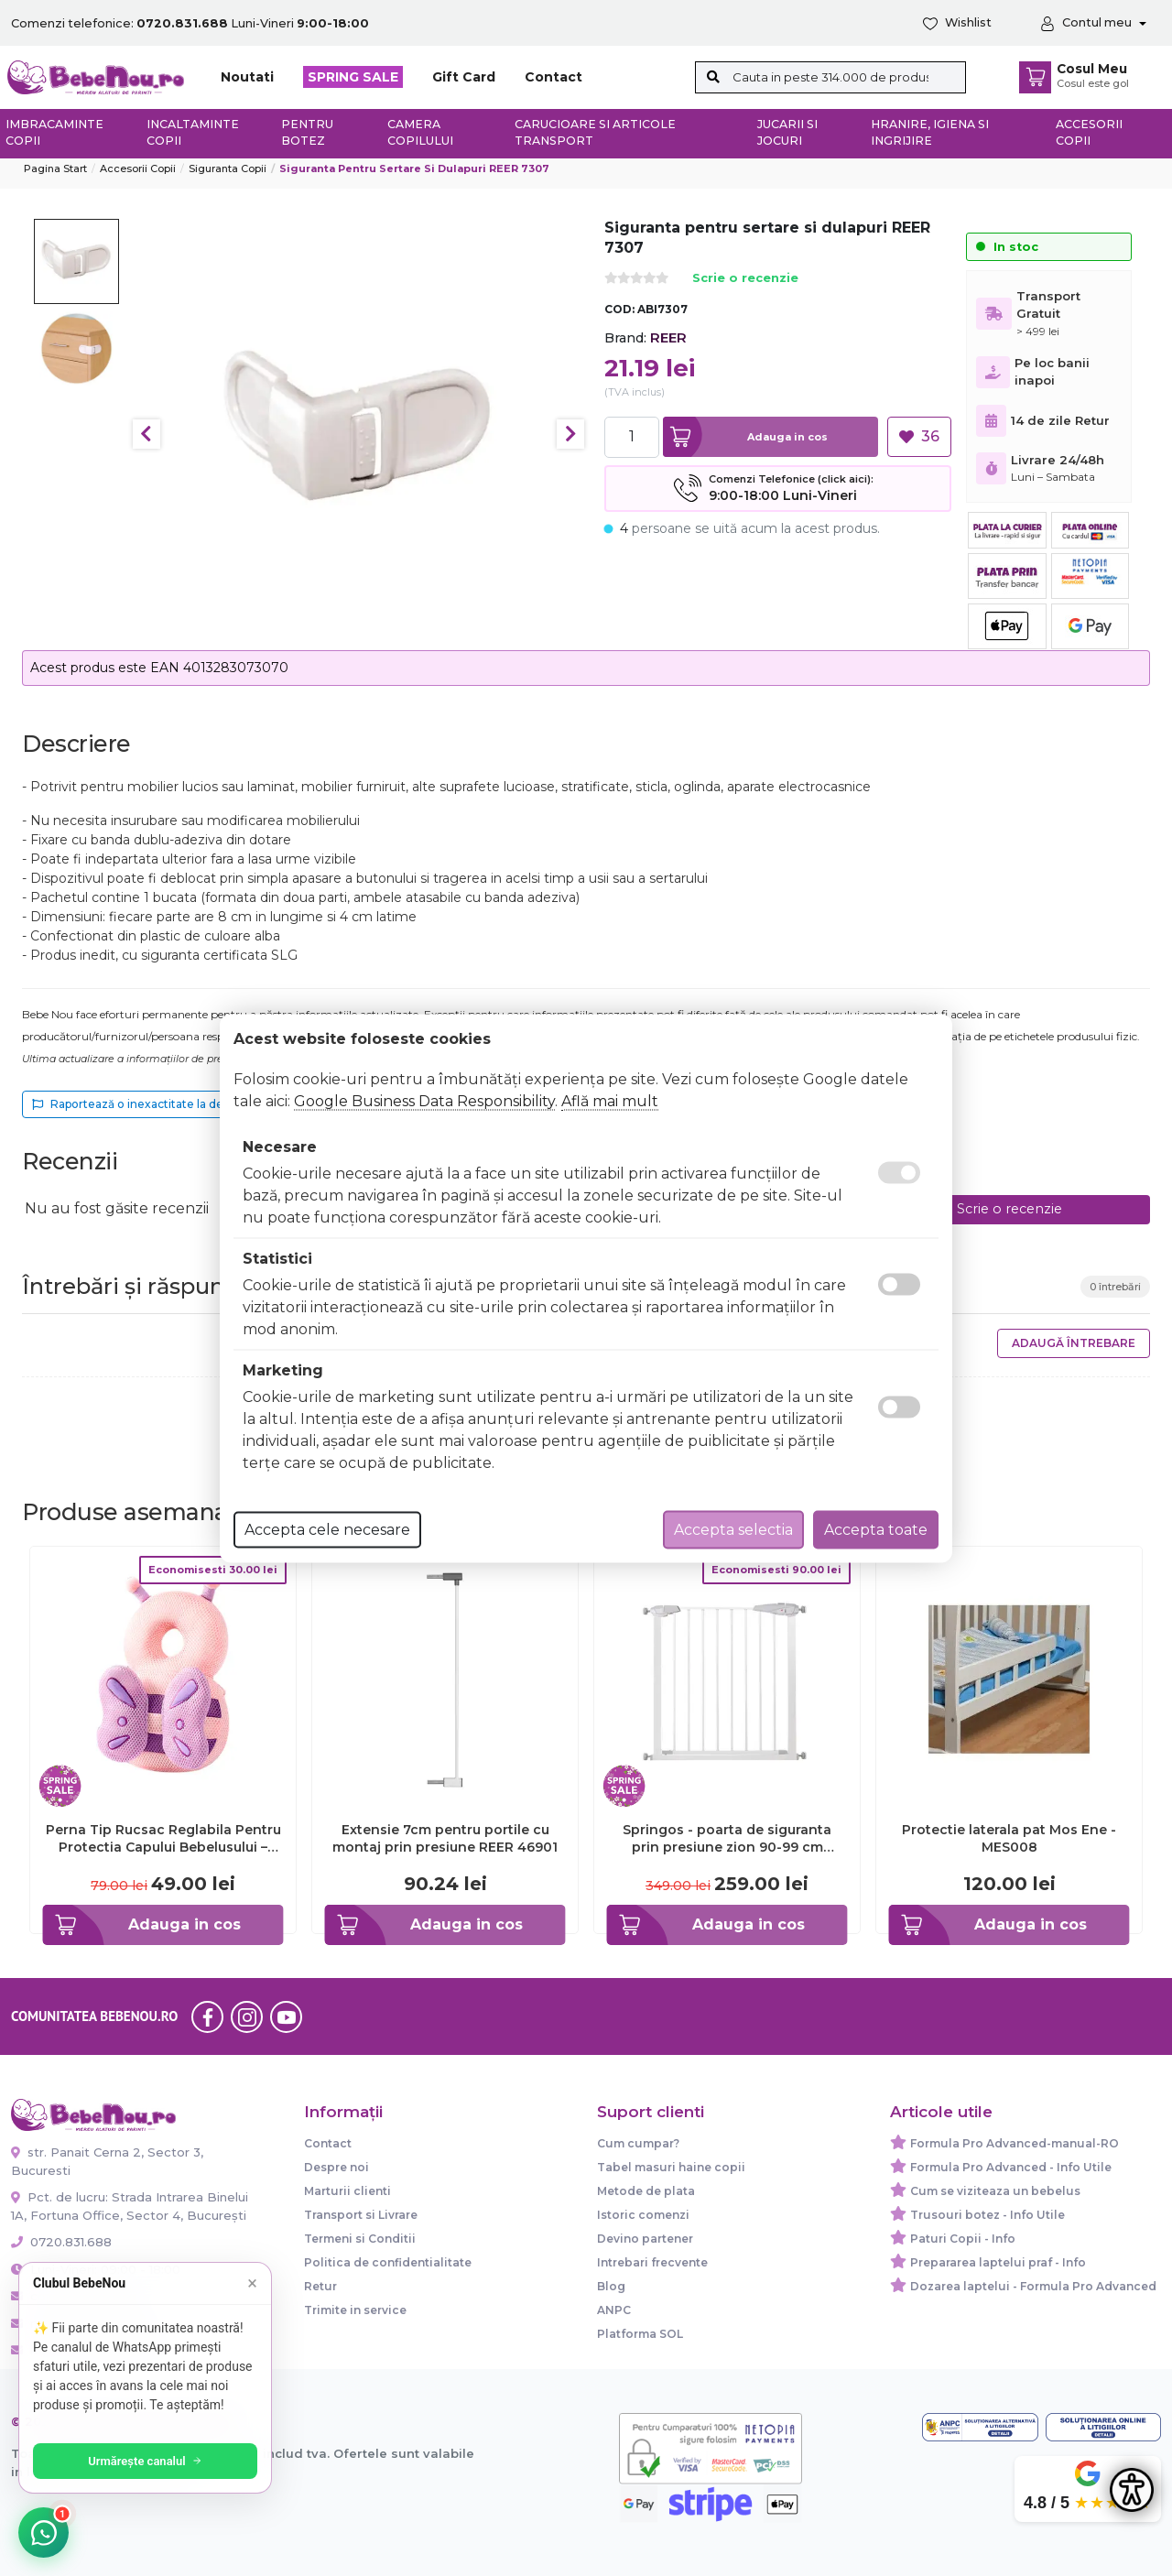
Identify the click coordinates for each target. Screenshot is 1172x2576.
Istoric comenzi (643, 2215)
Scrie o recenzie (745, 279)
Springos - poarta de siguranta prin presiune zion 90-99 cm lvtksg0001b (727, 1837)
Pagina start (55, 168)
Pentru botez (307, 132)
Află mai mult (609, 1100)
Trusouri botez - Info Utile (987, 2215)
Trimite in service (355, 2310)
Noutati (247, 77)
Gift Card (463, 77)
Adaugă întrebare (1073, 1343)
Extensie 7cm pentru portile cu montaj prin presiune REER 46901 (445, 1837)
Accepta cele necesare (327, 1529)
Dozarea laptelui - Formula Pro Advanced (1033, 2286)
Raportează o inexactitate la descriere (147, 1104)
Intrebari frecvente (652, 2262)
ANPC (614, 2310)
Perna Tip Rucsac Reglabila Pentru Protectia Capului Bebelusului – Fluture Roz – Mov (163, 1837)
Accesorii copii (1089, 132)
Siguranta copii (227, 168)
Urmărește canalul (146, 2461)
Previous (146, 434)
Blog (611, 2286)
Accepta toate (876, 1529)
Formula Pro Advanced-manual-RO (1014, 2143)
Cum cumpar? (638, 2143)
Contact (553, 77)
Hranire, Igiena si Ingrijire (930, 132)
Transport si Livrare (361, 2215)
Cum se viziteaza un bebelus (995, 2191)
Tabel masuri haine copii (671, 2167)
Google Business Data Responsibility (424, 1100)
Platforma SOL (640, 2334)
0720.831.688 (61, 2241)
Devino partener (645, 2238)
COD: (619, 309)
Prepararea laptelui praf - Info (998, 2262)
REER (668, 337)
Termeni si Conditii (360, 2238)
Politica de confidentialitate (388, 2262)
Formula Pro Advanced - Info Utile (1011, 2167)
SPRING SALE (353, 77)
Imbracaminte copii (54, 132)
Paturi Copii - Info (962, 2238)
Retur (320, 2286)
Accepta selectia (733, 1529)
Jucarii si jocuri (787, 132)
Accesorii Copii (138, 168)
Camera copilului (420, 132)
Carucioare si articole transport (595, 132)
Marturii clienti (347, 2191)
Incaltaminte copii (192, 132)
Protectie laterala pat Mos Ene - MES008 (1009, 1837)
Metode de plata (646, 2191)
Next (570, 434)
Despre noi (336, 2167)
